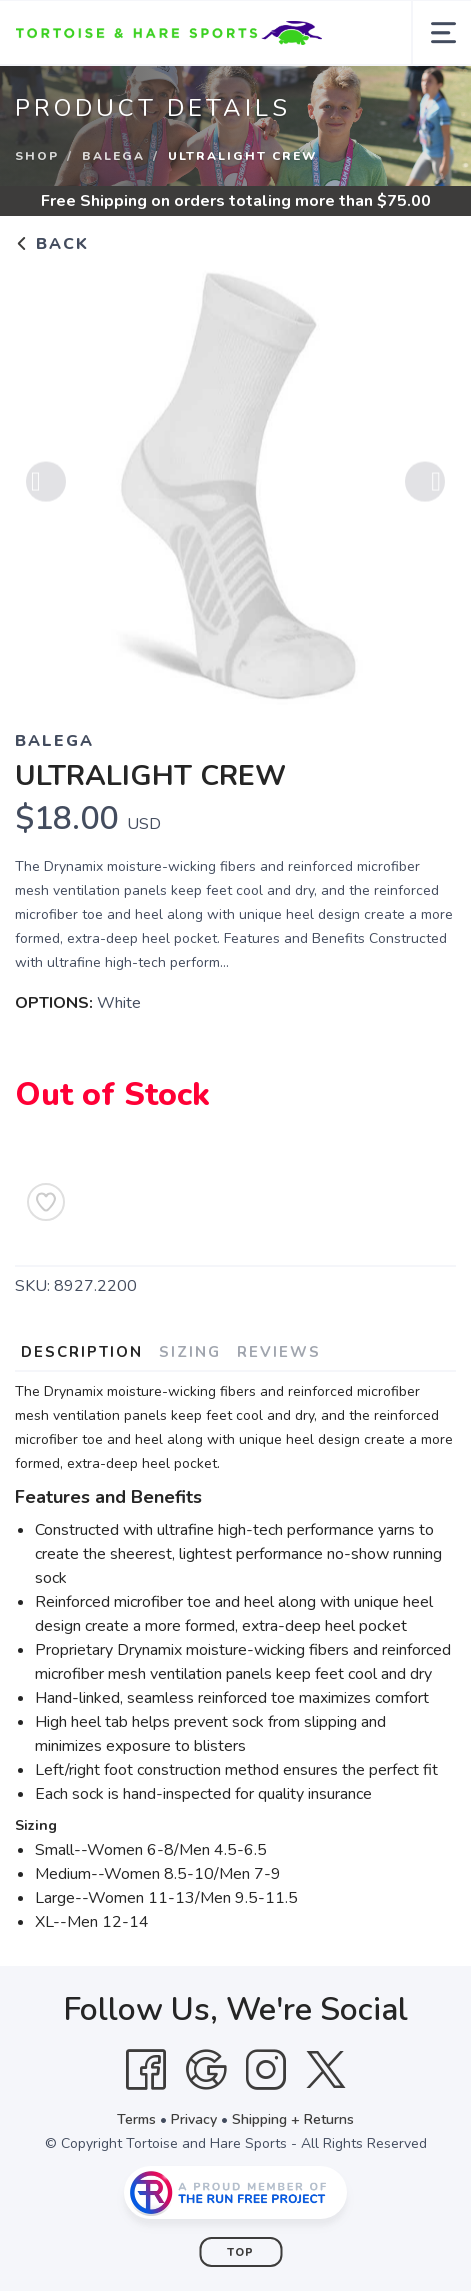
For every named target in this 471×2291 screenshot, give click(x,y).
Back (52, 244)
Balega (113, 156)
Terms (136, 2119)
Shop (37, 156)
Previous (46, 485)
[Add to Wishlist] (46, 1202)
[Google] (206, 2070)
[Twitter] (326, 2070)
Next (425, 485)
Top (240, 2252)
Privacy (194, 2119)
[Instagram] (266, 2070)
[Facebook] (146, 2070)
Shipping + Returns (293, 2119)
